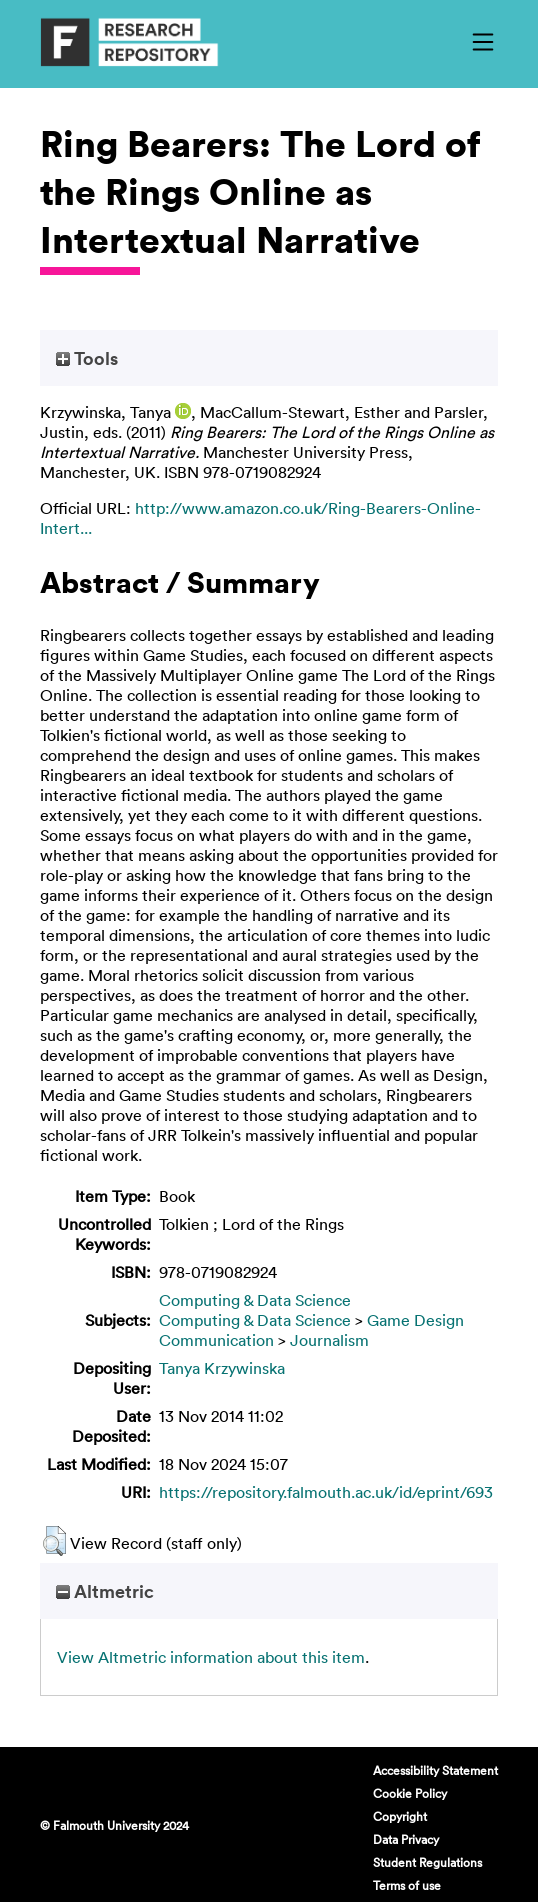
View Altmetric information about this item (211, 1657)
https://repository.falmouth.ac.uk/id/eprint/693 (326, 1492)
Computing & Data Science (255, 1300)
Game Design (415, 1320)
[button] (54, 1541)
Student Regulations (427, 1862)
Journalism (329, 1340)
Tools (87, 358)
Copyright (400, 1816)
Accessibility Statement (435, 1770)
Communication (216, 1340)
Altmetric (105, 1591)
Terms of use (407, 1885)
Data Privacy (406, 1839)
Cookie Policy (410, 1793)
